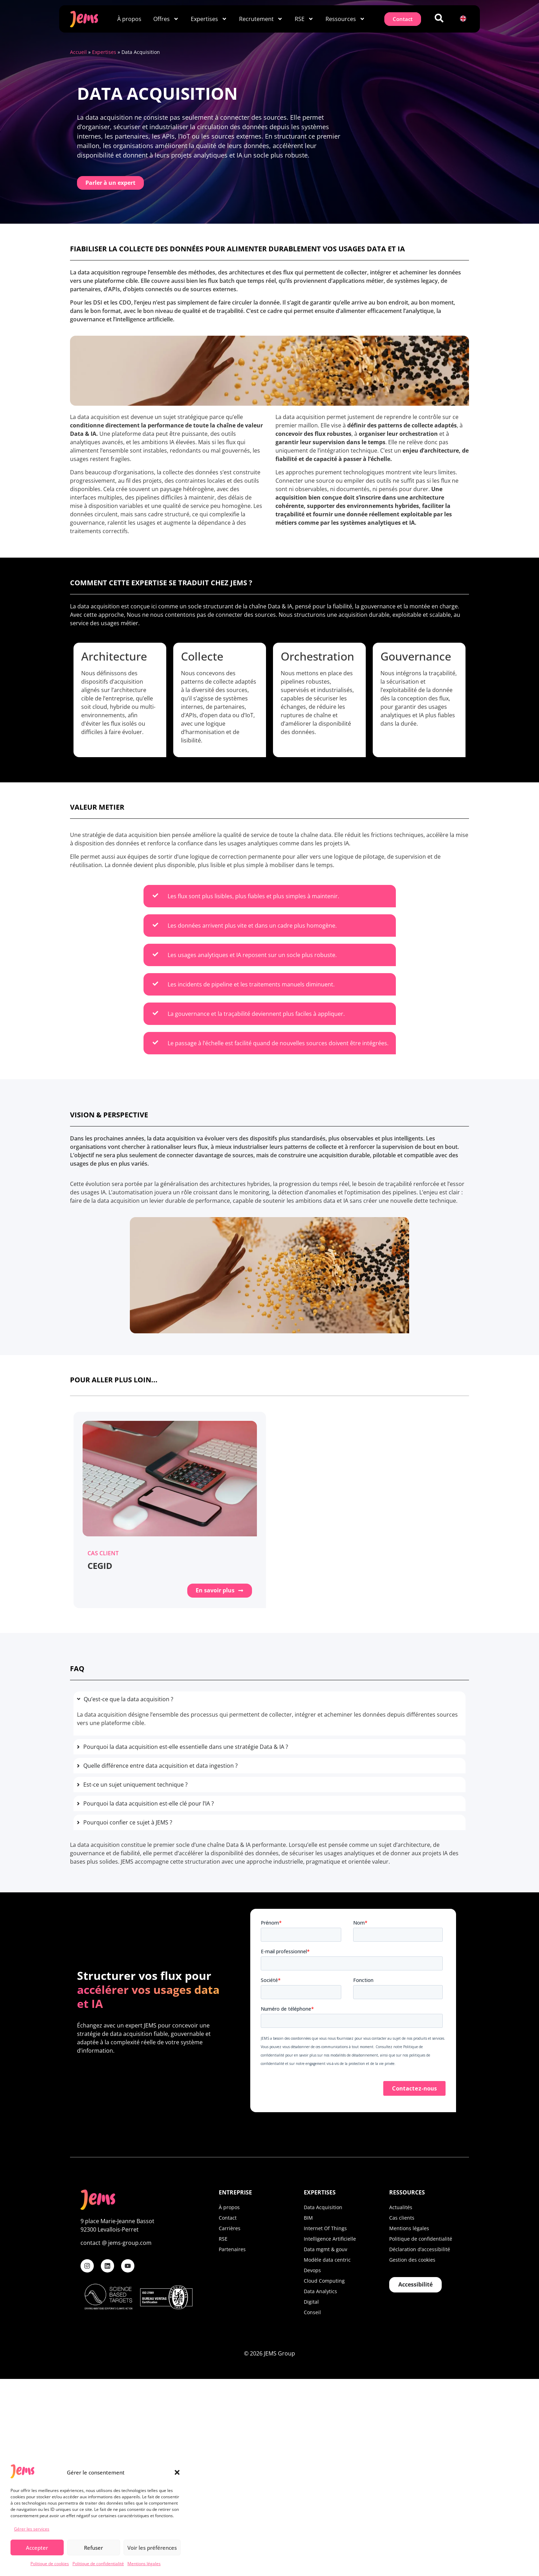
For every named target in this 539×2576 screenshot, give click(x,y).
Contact (228, 2217)
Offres (166, 19)
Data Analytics (320, 2290)
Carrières (229, 2227)
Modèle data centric (327, 2259)
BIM (308, 2217)
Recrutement (261, 19)
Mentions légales (144, 2564)
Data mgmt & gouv (325, 2248)
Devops (312, 2269)
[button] (177, 2472)
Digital (311, 2301)
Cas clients (401, 2217)
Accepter (37, 2547)
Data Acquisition (323, 2206)
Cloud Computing (324, 2280)
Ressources (345, 19)
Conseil (312, 2311)
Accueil (78, 52)
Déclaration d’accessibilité (419, 2248)
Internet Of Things (325, 2227)
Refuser (93, 2547)
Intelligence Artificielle (330, 2238)
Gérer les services (31, 2529)
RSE (304, 19)
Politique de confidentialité (98, 2564)
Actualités (400, 2206)
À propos (129, 19)
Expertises (209, 19)
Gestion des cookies (412, 2259)
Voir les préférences (152, 2547)
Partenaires (232, 2248)
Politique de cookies (49, 2564)
